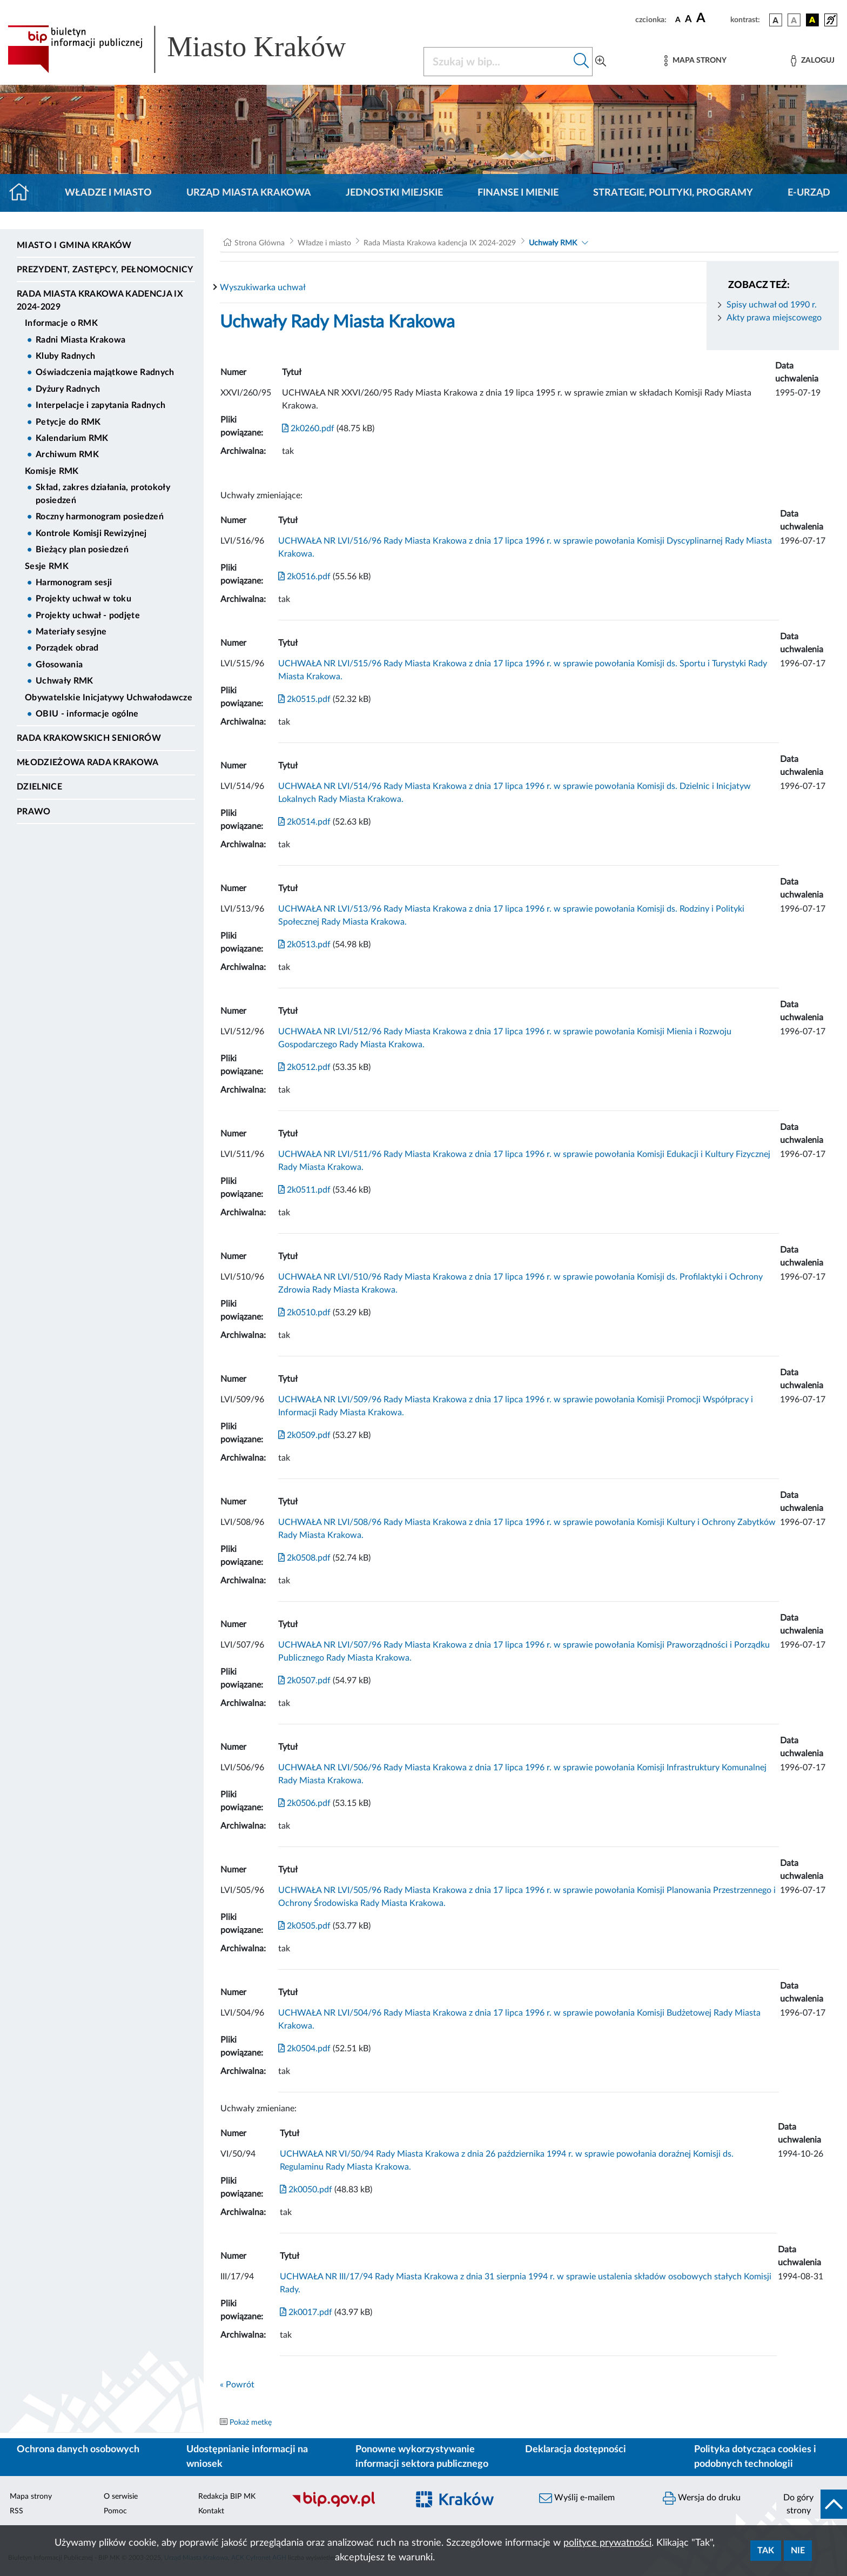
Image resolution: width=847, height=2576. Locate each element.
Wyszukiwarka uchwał (263, 287)
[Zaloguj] (812, 60)
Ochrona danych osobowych (78, 2449)
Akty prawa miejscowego (774, 317)
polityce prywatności (607, 2543)
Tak (765, 2550)
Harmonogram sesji (74, 582)
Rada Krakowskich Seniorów (89, 738)
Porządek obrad (67, 648)
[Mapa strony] (695, 60)
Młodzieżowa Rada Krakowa (88, 762)
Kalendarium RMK (72, 438)
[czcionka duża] (711, 18)
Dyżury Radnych (68, 389)
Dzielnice (39, 786)
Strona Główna (259, 243)
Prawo (34, 811)
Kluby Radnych (65, 356)
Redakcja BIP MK (227, 2496)
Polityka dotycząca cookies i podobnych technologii (755, 2457)
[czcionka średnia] (688, 19)
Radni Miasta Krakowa (80, 340)
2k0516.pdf (304, 576)
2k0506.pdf (304, 1803)
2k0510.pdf (304, 1312)
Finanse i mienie (518, 193)
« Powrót (237, 2384)
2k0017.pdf (306, 2312)
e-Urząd (809, 193)
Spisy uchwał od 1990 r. (772, 304)
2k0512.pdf (304, 1067)
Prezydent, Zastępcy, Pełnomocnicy (105, 269)
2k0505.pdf (304, 1926)
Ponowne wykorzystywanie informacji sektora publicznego (421, 2457)
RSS (16, 2511)
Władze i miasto (108, 193)
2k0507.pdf (304, 1680)
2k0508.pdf (304, 1558)
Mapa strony (31, 2496)
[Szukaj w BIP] (497, 61)
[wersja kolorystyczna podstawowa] (776, 20)
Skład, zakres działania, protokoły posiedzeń (103, 494)
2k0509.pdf (304, 1435)
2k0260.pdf (308, 428)
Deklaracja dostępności (575, 2449)
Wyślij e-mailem (577, 2498)
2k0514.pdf (304, 822)
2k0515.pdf (304, 699)
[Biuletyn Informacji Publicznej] (344, 2506)
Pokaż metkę (251, 2422)
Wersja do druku (702, 2498)
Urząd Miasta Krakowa (248, 193)
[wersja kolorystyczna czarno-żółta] (812, 20)
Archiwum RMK (67, 454)
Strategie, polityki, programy (673, 193)
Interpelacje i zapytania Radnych (100, 405)
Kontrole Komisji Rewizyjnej (91, 533)
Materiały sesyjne (71, 631)
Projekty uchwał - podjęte (88, 615)
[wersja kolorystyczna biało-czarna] (794, 20)
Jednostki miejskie (394, 193)
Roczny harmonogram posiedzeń (100, 516)
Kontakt (211, 2511)
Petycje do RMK (68, 422)
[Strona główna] (23, 193)
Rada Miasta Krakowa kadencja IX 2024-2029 (100, 300)
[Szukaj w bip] (581, 61)
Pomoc (115, 2511)
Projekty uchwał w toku (83, 598)
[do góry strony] (811, 2504)
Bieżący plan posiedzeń (82, 549)
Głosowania (59, 664)
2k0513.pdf (304, 944)
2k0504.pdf (304, 2048)
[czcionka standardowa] (678, 19)
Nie (798, 2550)
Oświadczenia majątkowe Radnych (105, 372)
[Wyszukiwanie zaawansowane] (600, 61)
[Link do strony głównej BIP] (192, 49)
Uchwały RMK (64, 681)
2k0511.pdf (304, 1190)
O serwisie (121, 2496)
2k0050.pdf (306, 2189)
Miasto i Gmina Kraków (74, 245)
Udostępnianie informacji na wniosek (247, 2457)
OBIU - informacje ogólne (87, 714)
